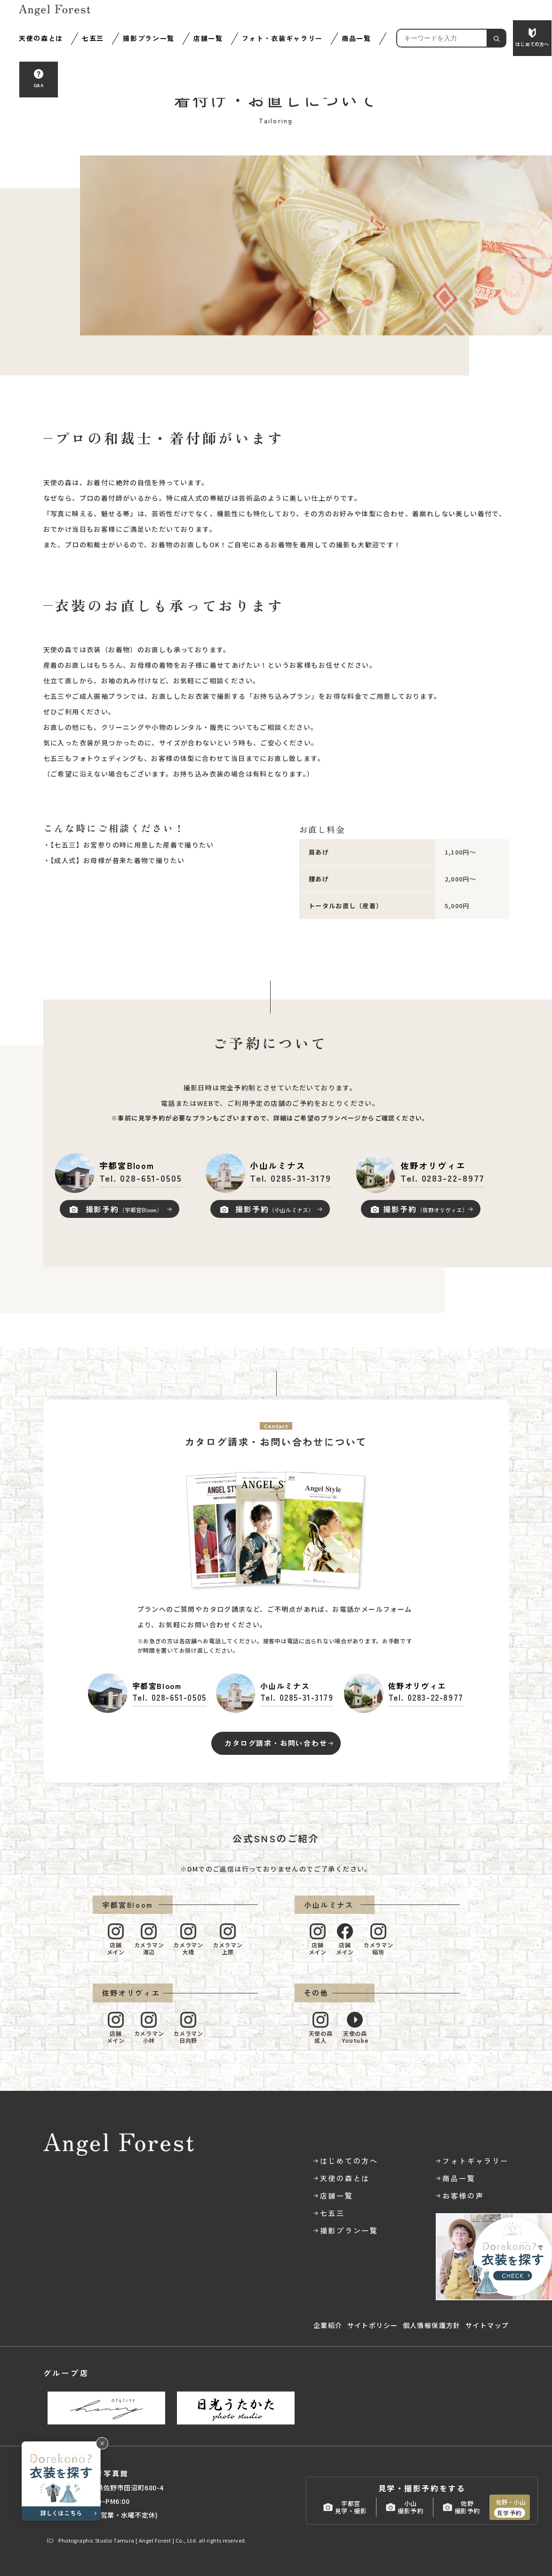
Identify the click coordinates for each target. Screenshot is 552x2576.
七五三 (93, 38)
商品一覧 (356, 38)
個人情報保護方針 (432, 2325)
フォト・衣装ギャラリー (282, 38)
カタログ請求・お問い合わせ (275, 1743)
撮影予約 (124, 1209)
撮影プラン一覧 (149, 38)
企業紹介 (328, 2325)
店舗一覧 (208, 38)
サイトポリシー (372, 2325)
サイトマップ (487, 2325)
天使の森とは (41, 38)
